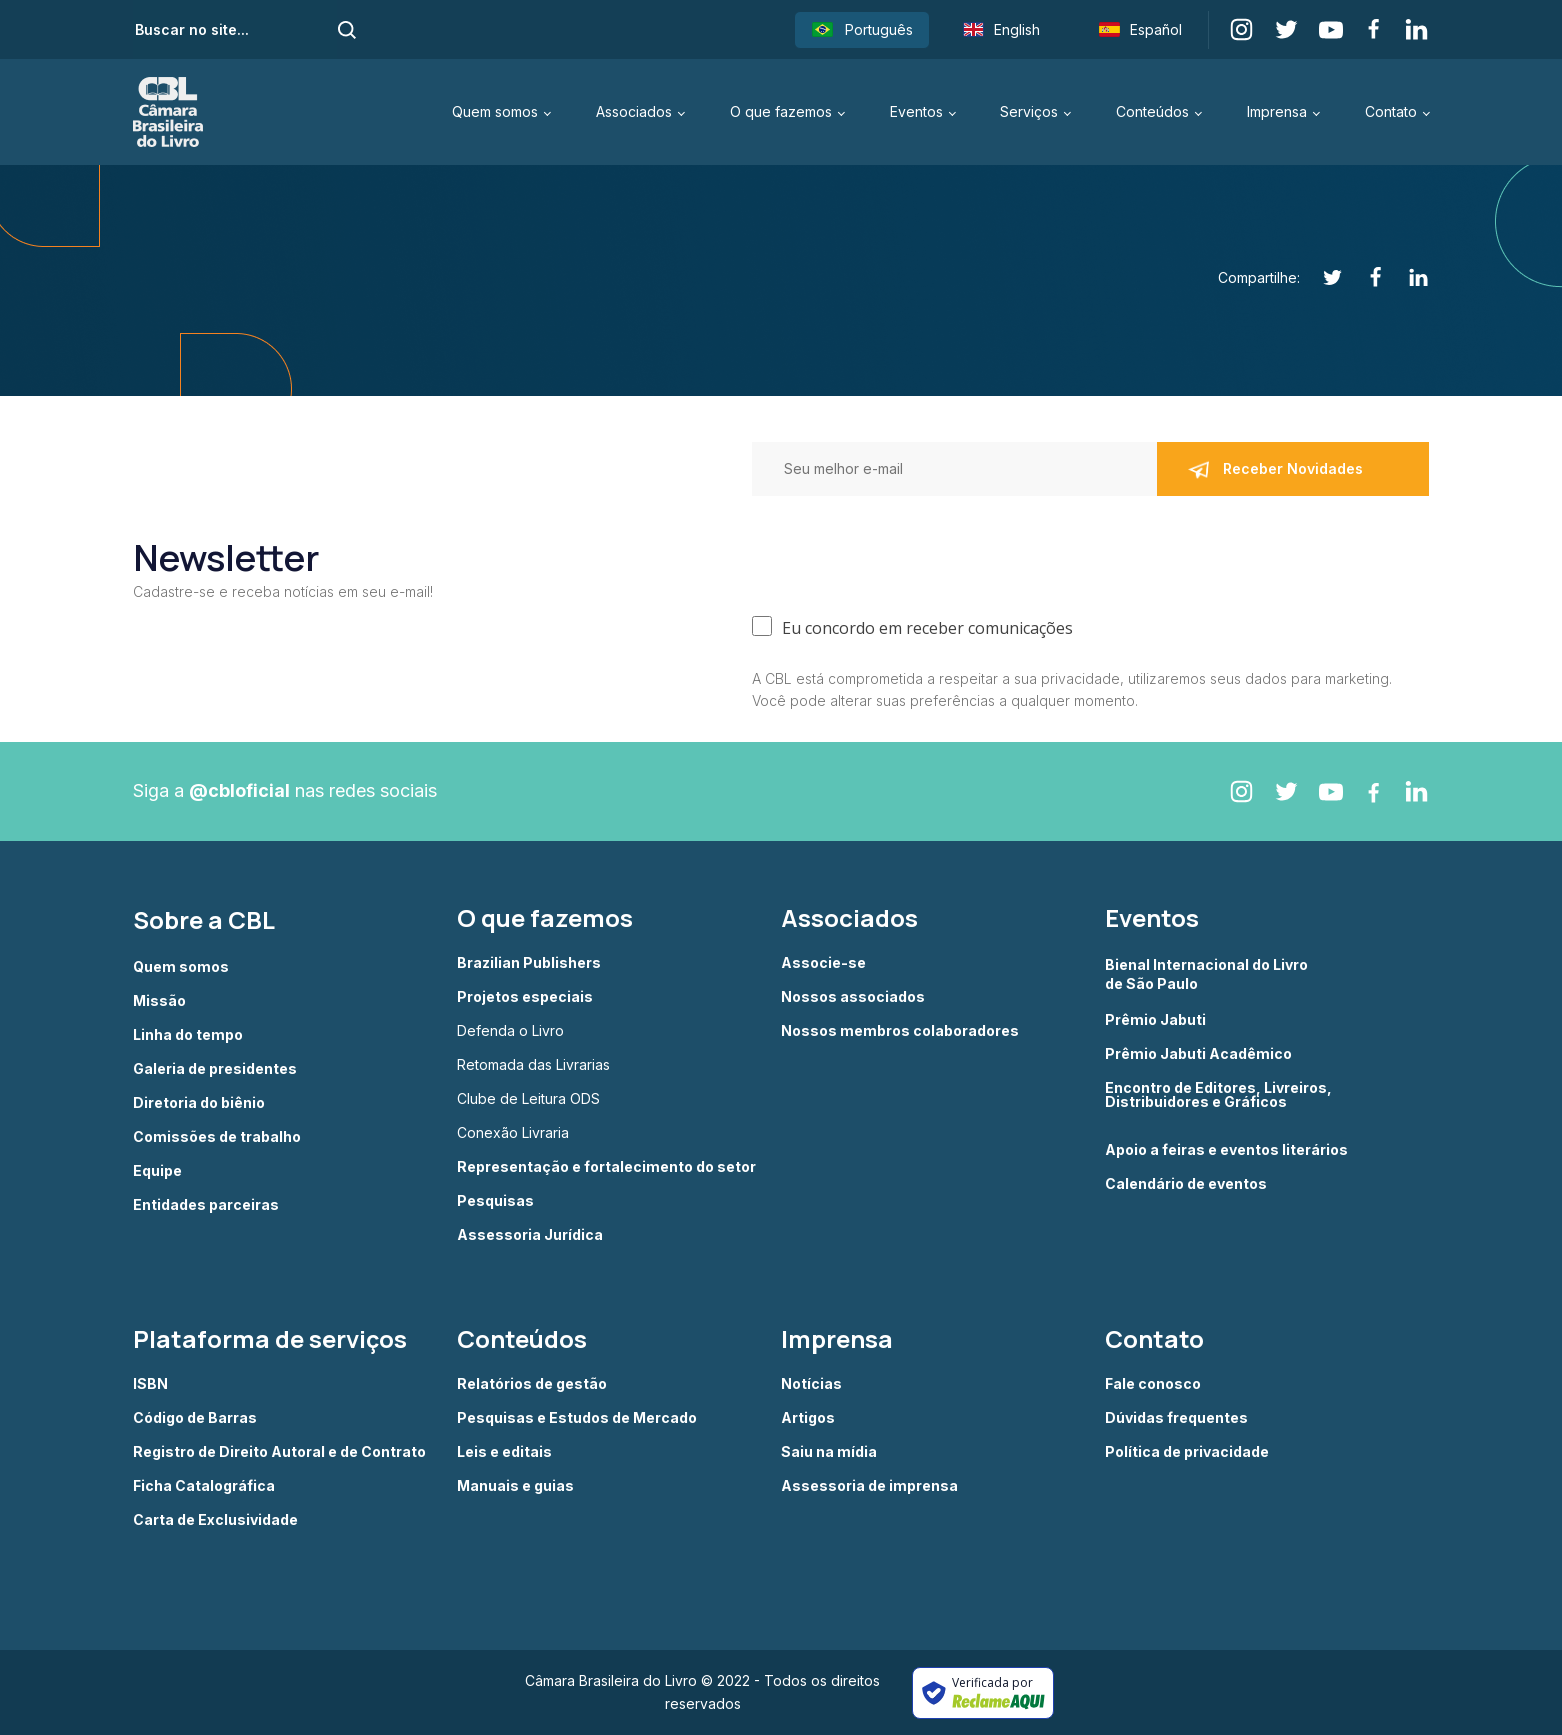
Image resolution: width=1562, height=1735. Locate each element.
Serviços (1029, 111)
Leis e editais (504, 1452)
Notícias (811, 1384)
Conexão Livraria (513, 1133)
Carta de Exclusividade (215, 1520)
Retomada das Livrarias (533, 1065)
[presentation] (904, 551)
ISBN (150, 1384)
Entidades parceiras (206, 1205)
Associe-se (823, 963)
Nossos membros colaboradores (900, 1031)
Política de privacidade (1187, 1452)
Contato (1391, 111)
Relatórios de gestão (532, 1384)
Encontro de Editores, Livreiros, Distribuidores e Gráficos (1218, 1095)
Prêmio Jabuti (1155, 1020)
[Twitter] (1321, 277)
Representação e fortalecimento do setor (606, 1167)
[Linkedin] (1407, 277)
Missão (159, 1001)
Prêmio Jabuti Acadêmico (1198, 1054)
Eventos (916, 111)
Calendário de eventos (1186, 1184)
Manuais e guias (515, 1486)
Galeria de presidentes (215, 1069)
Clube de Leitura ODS (528, 1099)
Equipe (157, 1171)
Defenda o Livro (510, 1031)
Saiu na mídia (829, 1452)
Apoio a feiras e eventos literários (1226, 1150)
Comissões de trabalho (217, 1137)
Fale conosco (1153, 1384)
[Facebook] (1364, 277)
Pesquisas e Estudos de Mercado (577, 1418)
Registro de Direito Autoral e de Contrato (279, 1452)
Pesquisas (495, 1201)
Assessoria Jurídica (530, 1235)
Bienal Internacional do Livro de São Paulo (1208, 973)
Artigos (808, 1418)
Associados (634, 111)
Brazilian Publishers (529, 963)
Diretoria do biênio (199, 1103)
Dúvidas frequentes (1176, 1418)
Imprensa (1277, 111)
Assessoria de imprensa (869, 1486)
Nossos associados (853, 997)
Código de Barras (195, 1418)
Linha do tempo (188, 1035)
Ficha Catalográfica (204, 1486)
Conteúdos (1152, 111)
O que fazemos (781, 111)
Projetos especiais (525, 997)
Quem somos (495, 111)
